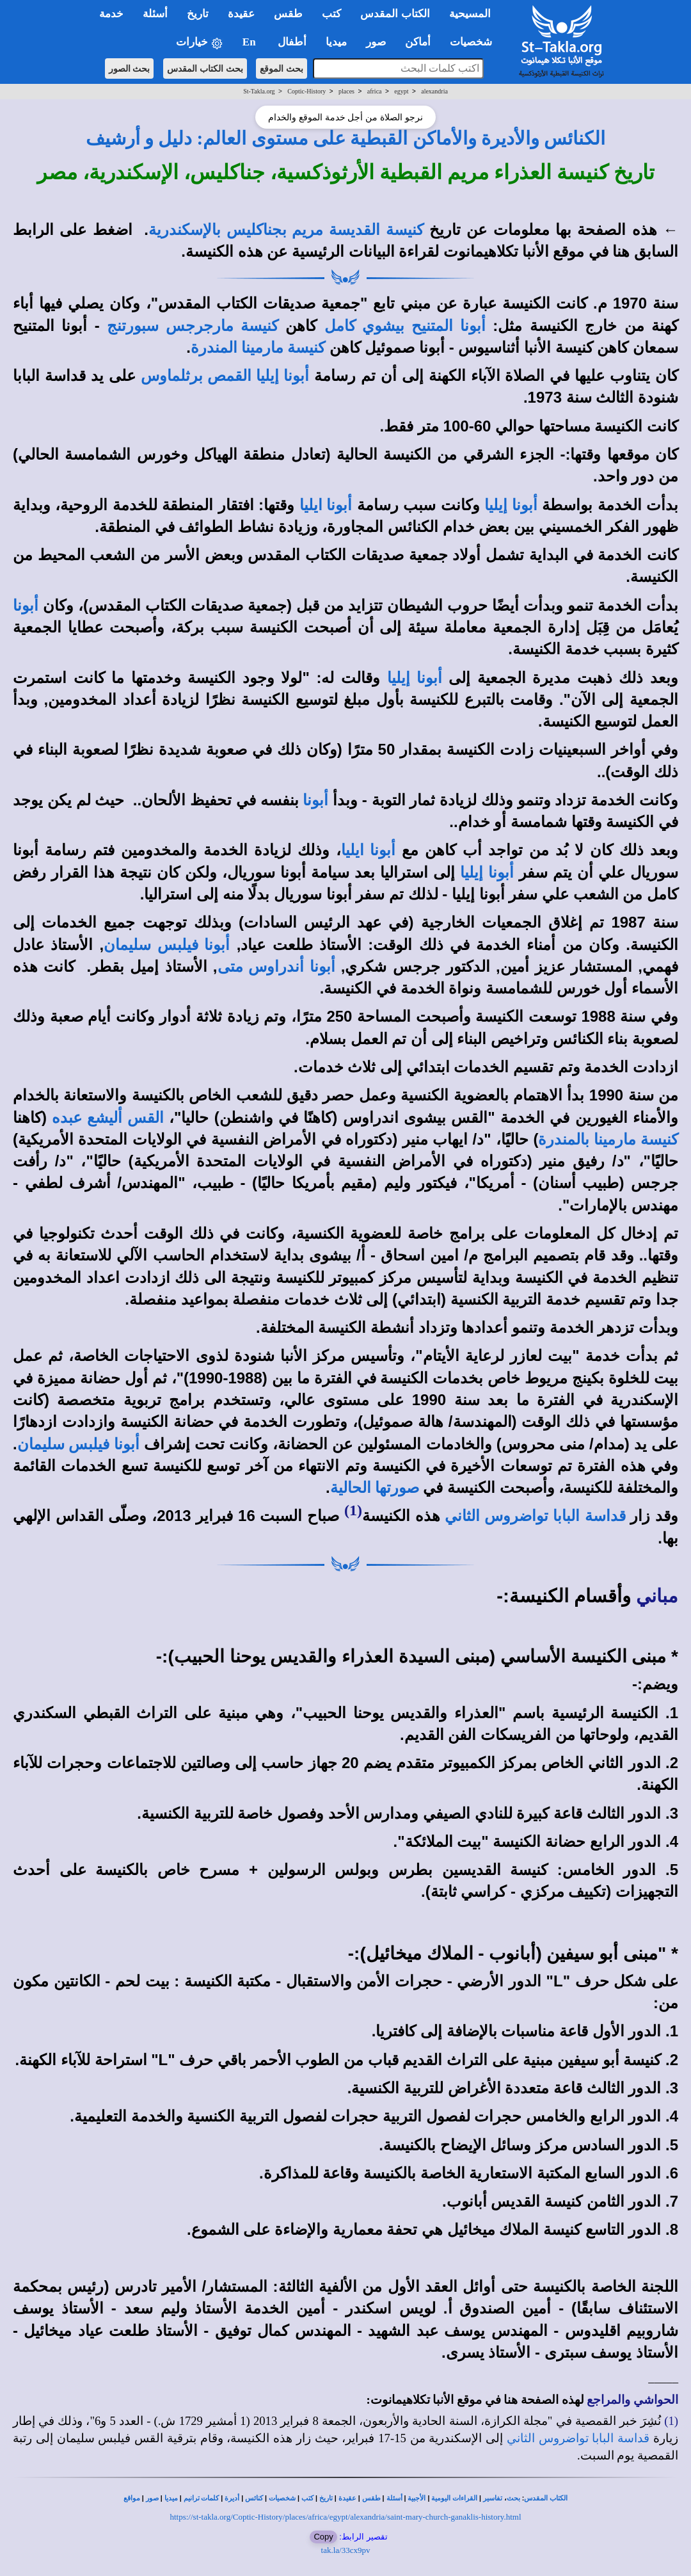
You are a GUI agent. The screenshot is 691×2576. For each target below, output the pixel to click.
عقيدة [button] (241, 14)
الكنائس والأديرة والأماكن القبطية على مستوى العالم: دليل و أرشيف (346, 138)
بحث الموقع (281, 68)
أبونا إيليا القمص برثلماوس (225, 375)
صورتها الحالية (374, 1487)
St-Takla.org (258, 91)
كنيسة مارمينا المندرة (258, 347)
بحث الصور (129, 68)
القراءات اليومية (454, 2498)
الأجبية (416, 2498)
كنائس (254, 2498)
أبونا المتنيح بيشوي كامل (405, 326)
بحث (513, 2498)
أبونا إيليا (510, 505)
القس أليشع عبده (107, 1117)
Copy (323, 2536)
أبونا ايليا (326, 505)
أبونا (315, 800)
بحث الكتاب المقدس (205, 68)
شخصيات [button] (475, 42)
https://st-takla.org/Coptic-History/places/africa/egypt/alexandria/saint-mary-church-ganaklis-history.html (345, 2517)
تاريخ (326, 2498)
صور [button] (376, 42)
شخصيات (282, 2498)
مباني (657, 1596)
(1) (353, 1510)
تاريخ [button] (198, 14)
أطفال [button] (292, 42)
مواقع (131, 2498)
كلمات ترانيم (201, 2498)
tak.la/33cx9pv (345, 2550)
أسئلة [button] (155, 14)
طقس (371, 2498)
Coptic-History (306, 91)
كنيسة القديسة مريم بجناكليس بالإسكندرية (286, 229)
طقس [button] (288, 14)
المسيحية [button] (470, 14)
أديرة (232, 2498)
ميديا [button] (336, 42)
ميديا (171, 2498)
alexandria (434, 91)
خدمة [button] (111, 14)
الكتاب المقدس (546, 2498)
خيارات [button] (199, 42)
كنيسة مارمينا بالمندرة (608, 1139)
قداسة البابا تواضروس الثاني (535, 1516)
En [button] (250, 42)
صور (152, 2498)
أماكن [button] (418, 42)
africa (374, 91)
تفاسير (492, 2498)
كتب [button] (331, 14)
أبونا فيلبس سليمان (167, 945)
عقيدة (347, 2498)
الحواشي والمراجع (632, 2399)
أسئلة (394, 2498)
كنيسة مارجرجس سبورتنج (192, 326)
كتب (307, 2498)
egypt (401, 91)
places (346, 91)
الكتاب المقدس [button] (394, 14)
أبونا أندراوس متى (276, 966)
